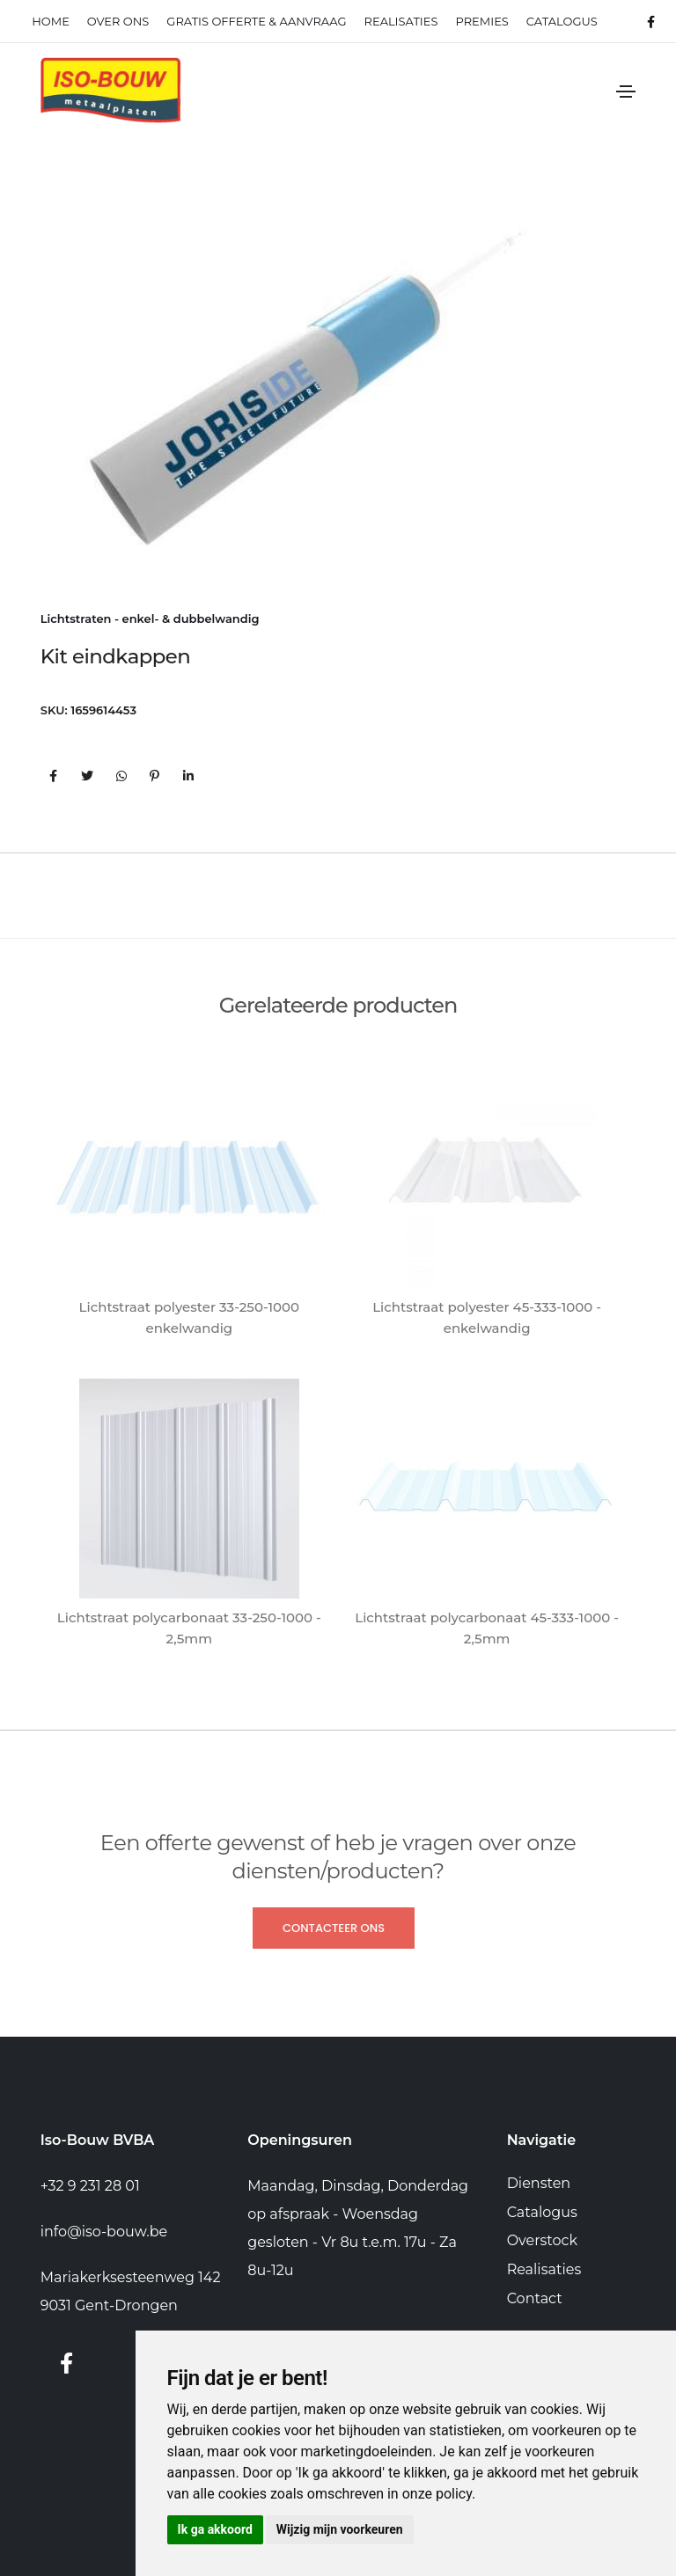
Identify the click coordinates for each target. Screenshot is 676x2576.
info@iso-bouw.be (103, 2231)
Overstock (542, 2240)
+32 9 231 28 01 (90, 2185)
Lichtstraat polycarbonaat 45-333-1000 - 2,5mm (487, 1628)
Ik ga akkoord (215, 2529)
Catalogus (562, 21)
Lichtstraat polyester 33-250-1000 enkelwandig (189, 1317)
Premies (481, 21)
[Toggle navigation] (626, 91)
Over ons (118, 21)
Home (51, 21)
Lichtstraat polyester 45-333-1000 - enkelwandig (486, 1317)
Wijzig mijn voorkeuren (339, 2529)
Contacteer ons (334, 1928)
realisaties (401, 21)
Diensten (538, 2183)
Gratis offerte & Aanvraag (256, 21)
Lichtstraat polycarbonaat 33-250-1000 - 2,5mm (189, 1628)
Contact (534, 2298)
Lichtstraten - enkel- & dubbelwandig (150, 618)
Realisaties (544, 2269)
